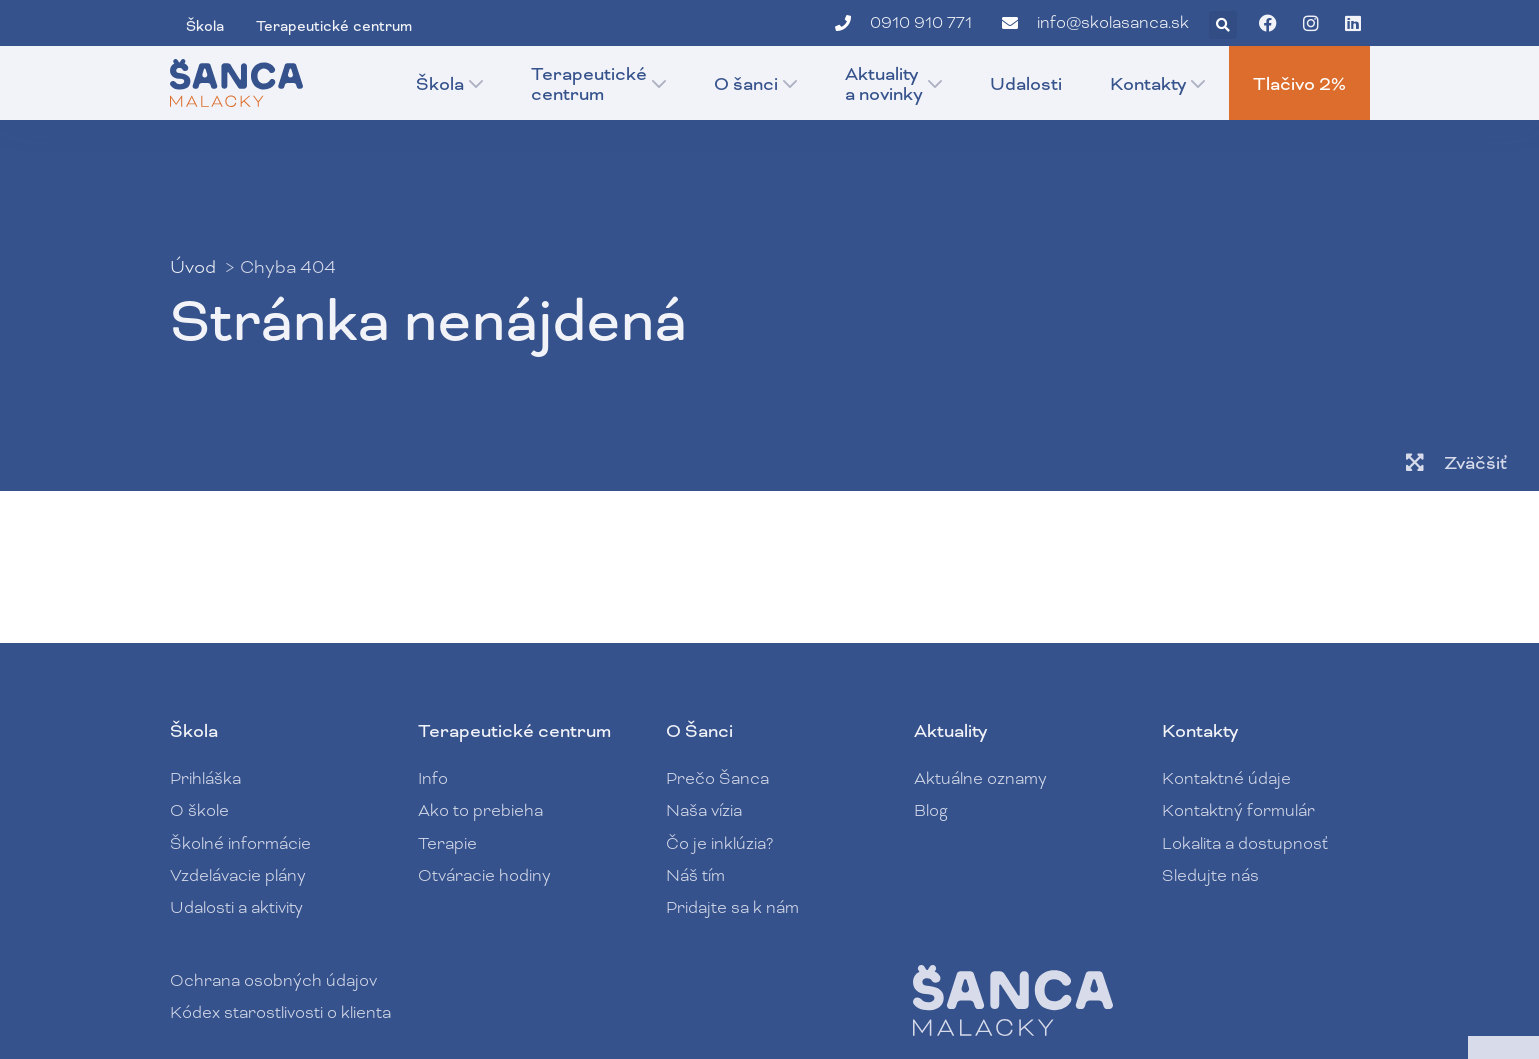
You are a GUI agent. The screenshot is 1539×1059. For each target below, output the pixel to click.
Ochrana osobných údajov (273, 980)
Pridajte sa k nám (732, 907)
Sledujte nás (1210, 875)
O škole (199, 810)
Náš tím (695, 875)
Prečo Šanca (717, 778)
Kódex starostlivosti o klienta (280, 1012)
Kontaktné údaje (1226, 778)
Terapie (452, 843)
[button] (1223, 25)
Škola (194, 731)
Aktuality (950, 731)
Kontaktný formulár (1238, 810)
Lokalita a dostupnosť (1245, 843)
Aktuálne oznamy (980, 778)
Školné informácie (240, 843)
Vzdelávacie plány (238, 875)
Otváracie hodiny (484, 875)
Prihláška (205, 778)
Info (433, 778)
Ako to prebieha (480, 810)
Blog (931, 810)
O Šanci (699, 731)
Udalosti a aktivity (236, 907)
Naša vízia (704, 810)
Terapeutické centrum (514, 731)
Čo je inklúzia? (719, 843)
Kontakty (1200, 731)
